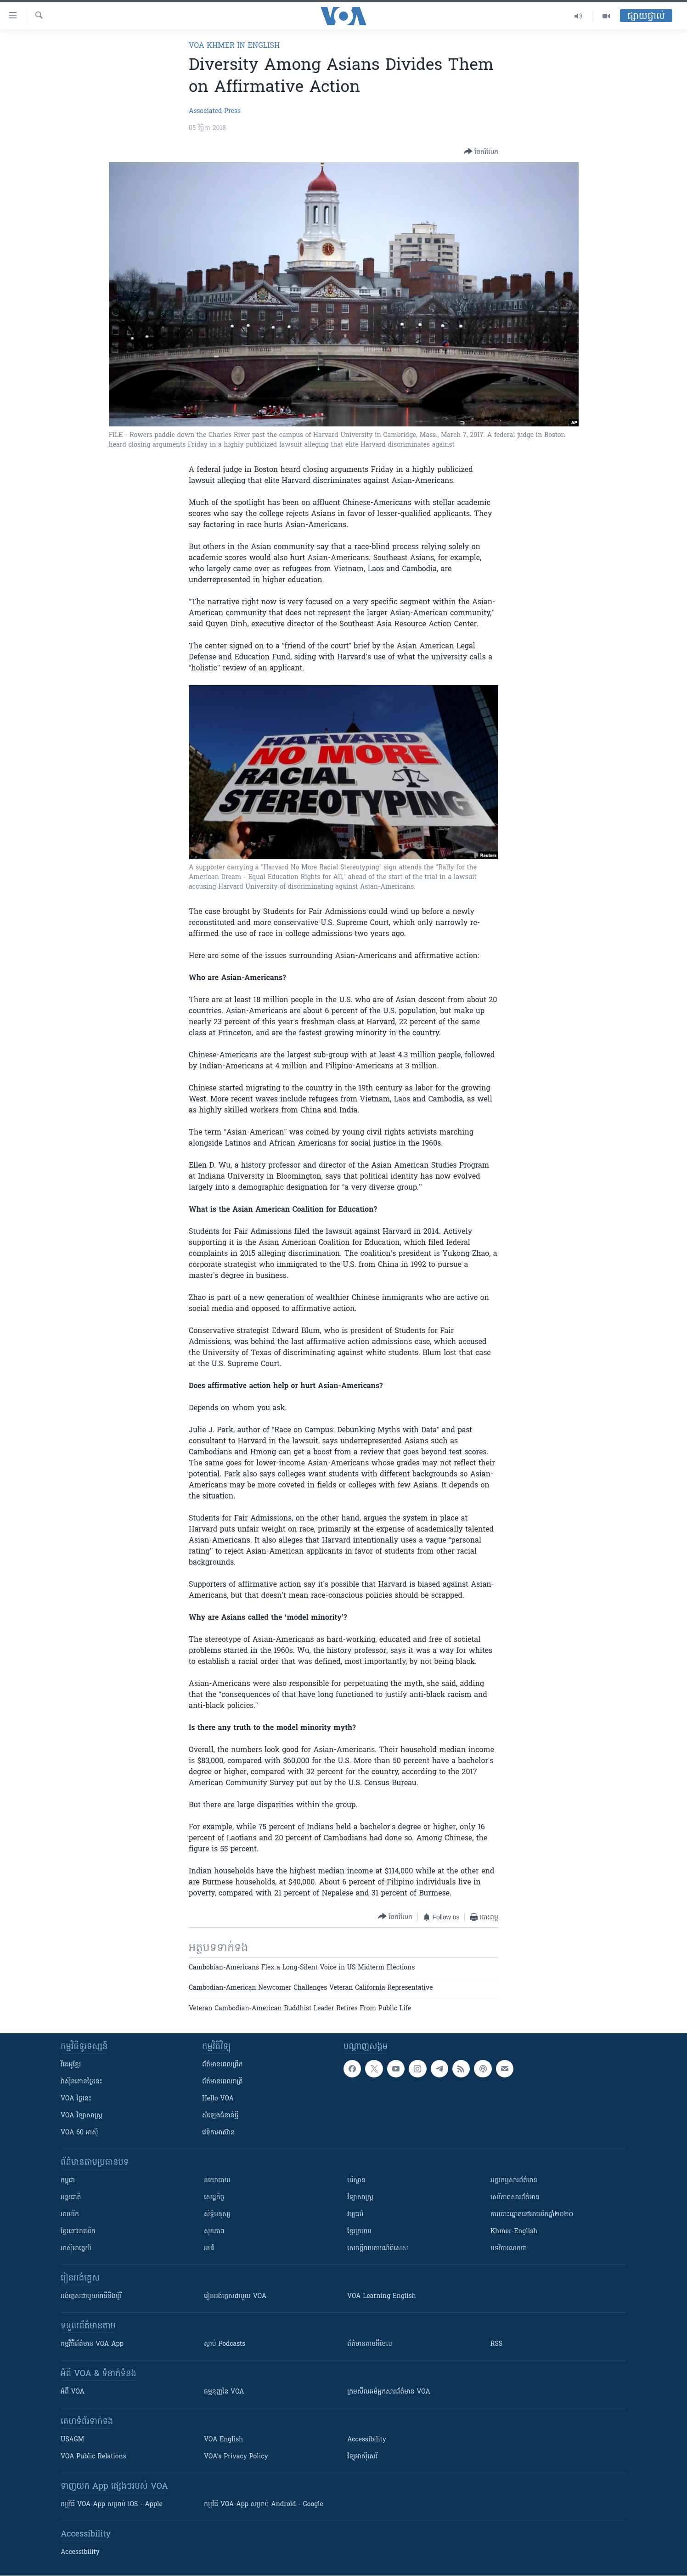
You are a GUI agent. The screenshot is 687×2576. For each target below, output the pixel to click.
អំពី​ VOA (72, 2392)
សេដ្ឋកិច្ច (214, 2197)
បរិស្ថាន (356, 2180)
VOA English (223, 2440)
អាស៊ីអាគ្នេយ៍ (76, 2248)
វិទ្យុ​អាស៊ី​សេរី (362, 2457)
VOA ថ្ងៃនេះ (76, 2099)
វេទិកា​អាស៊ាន (218, 2133)
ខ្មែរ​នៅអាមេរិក (78, 2231)
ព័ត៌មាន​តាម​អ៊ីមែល (369, 2344)
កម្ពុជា (68, 2180)
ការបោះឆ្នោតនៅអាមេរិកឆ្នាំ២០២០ (531, 2214)
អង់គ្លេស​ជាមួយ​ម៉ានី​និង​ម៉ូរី (91, 2296)
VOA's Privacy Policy (236, 2457)
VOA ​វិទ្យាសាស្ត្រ (81, 2116)
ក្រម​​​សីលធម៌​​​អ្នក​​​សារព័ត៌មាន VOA (388, 2392)
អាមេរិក (70, 2214)
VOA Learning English (381, 2296)
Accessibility (366, 2440)
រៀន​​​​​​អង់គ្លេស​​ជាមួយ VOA (235, 2296)
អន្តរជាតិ (71, 2197)
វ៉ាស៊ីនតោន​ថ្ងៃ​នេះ (81, 2082)
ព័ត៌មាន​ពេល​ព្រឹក (222, 2065)
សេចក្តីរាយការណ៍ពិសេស (377, 2248)
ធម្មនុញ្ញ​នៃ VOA (224, 2392)
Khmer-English (513, 2231)
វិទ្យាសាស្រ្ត (360, 2197)
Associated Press (215, 111)
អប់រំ (209, 2248)
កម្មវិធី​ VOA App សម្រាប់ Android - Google (263, 2504)
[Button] (481, 152)
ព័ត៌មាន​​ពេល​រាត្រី (222, 2082)
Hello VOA (218, 2099)
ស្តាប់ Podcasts (224, 2344)
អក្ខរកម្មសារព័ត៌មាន (513, 2180)
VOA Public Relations (93, 2457)
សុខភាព (214, 2231)
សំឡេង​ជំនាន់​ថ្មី (220, 2116)
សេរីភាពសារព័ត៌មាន (515, 2197)
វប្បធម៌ (355, 2214)
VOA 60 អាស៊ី (79, 2133)
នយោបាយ (217, 2180)
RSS (496, 2344)
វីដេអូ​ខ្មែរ (71, 2065)
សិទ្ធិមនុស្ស (217, 2214)
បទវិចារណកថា (508, 2248)
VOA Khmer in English (234, 45)
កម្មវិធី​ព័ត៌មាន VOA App (92, 2344)
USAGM (72, 2440)
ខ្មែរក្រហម (359, 2231)
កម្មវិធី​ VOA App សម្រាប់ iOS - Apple (112, 2504)
